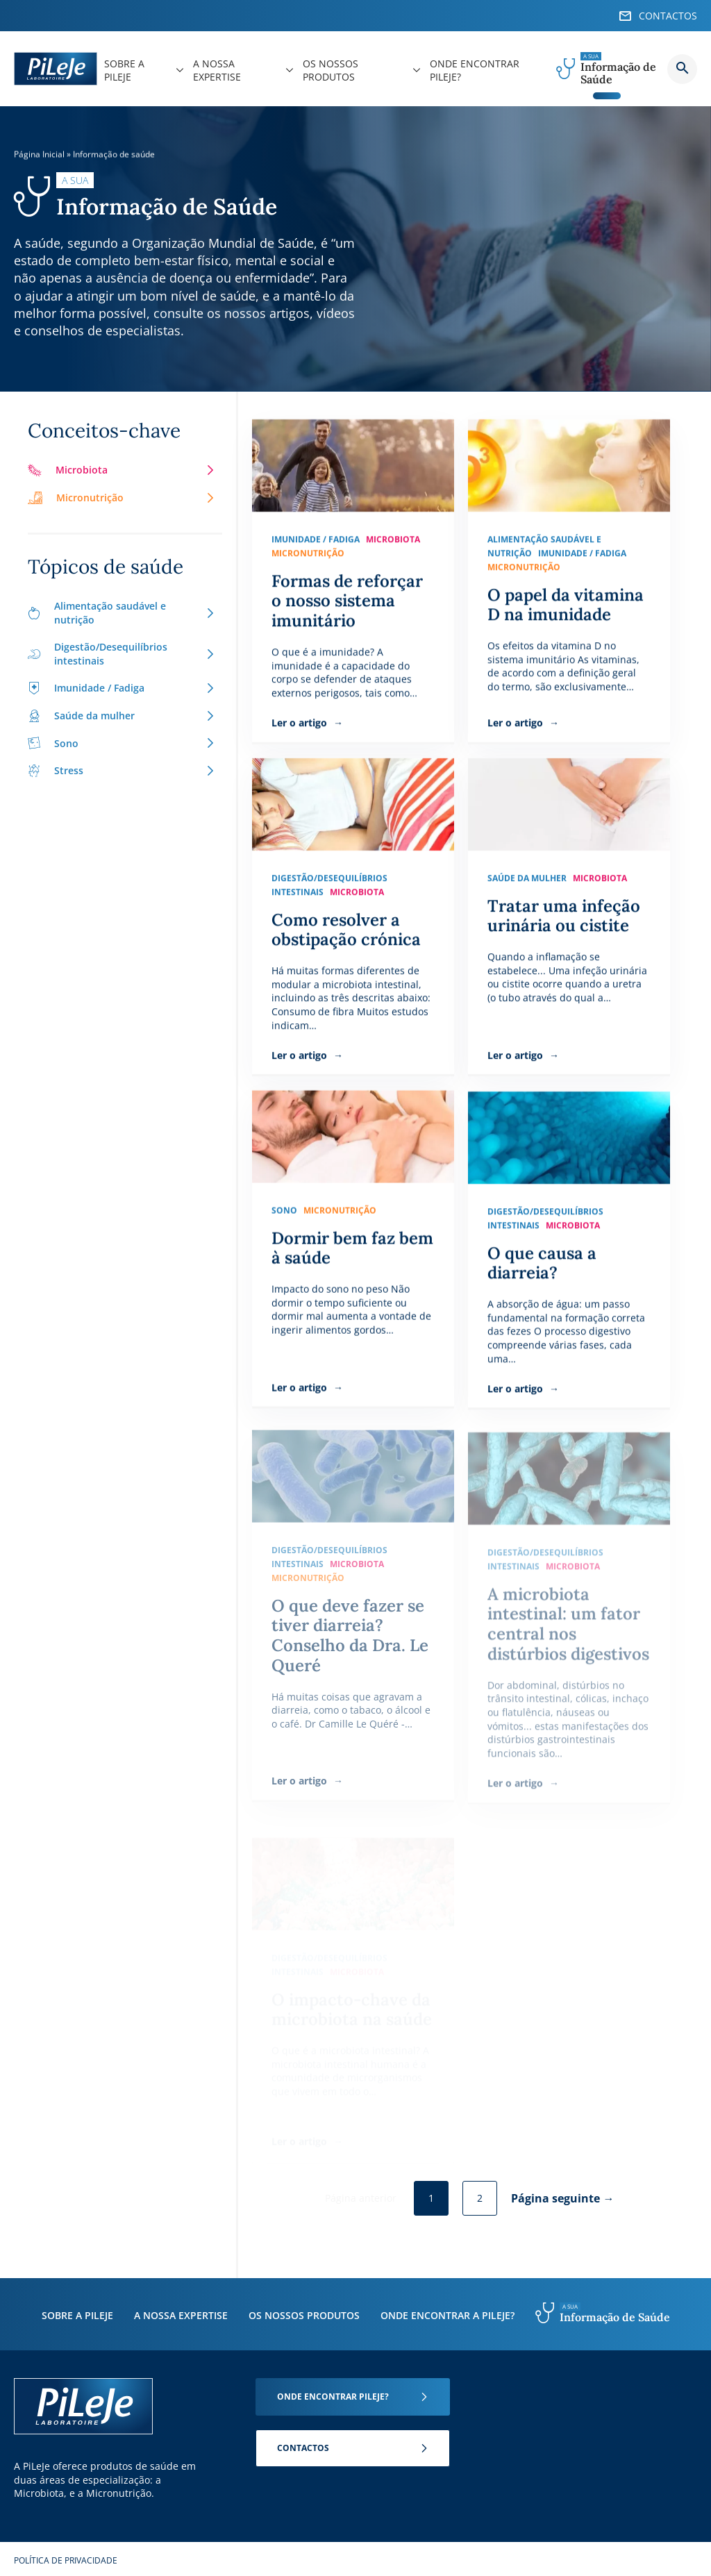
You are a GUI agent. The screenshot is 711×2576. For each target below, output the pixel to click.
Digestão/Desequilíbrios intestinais (121, 653)
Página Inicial (39, 154)
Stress (121, 770)
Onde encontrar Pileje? (333, 2396)
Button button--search (682, 69)
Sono (121, 743)
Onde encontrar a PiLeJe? (447, 2315)
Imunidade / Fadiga (121, 687)
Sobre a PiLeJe (77, 2315)
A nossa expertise (181, 2315)
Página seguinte (555, 2198)
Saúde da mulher (121, 715)
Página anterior (360, 2198)
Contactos (303, 2448)
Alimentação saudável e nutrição (121, 612)
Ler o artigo (300, 722)
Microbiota (121, 469)
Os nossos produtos (304, 2315)
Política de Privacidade (65, 2560)
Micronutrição (121, 497)
